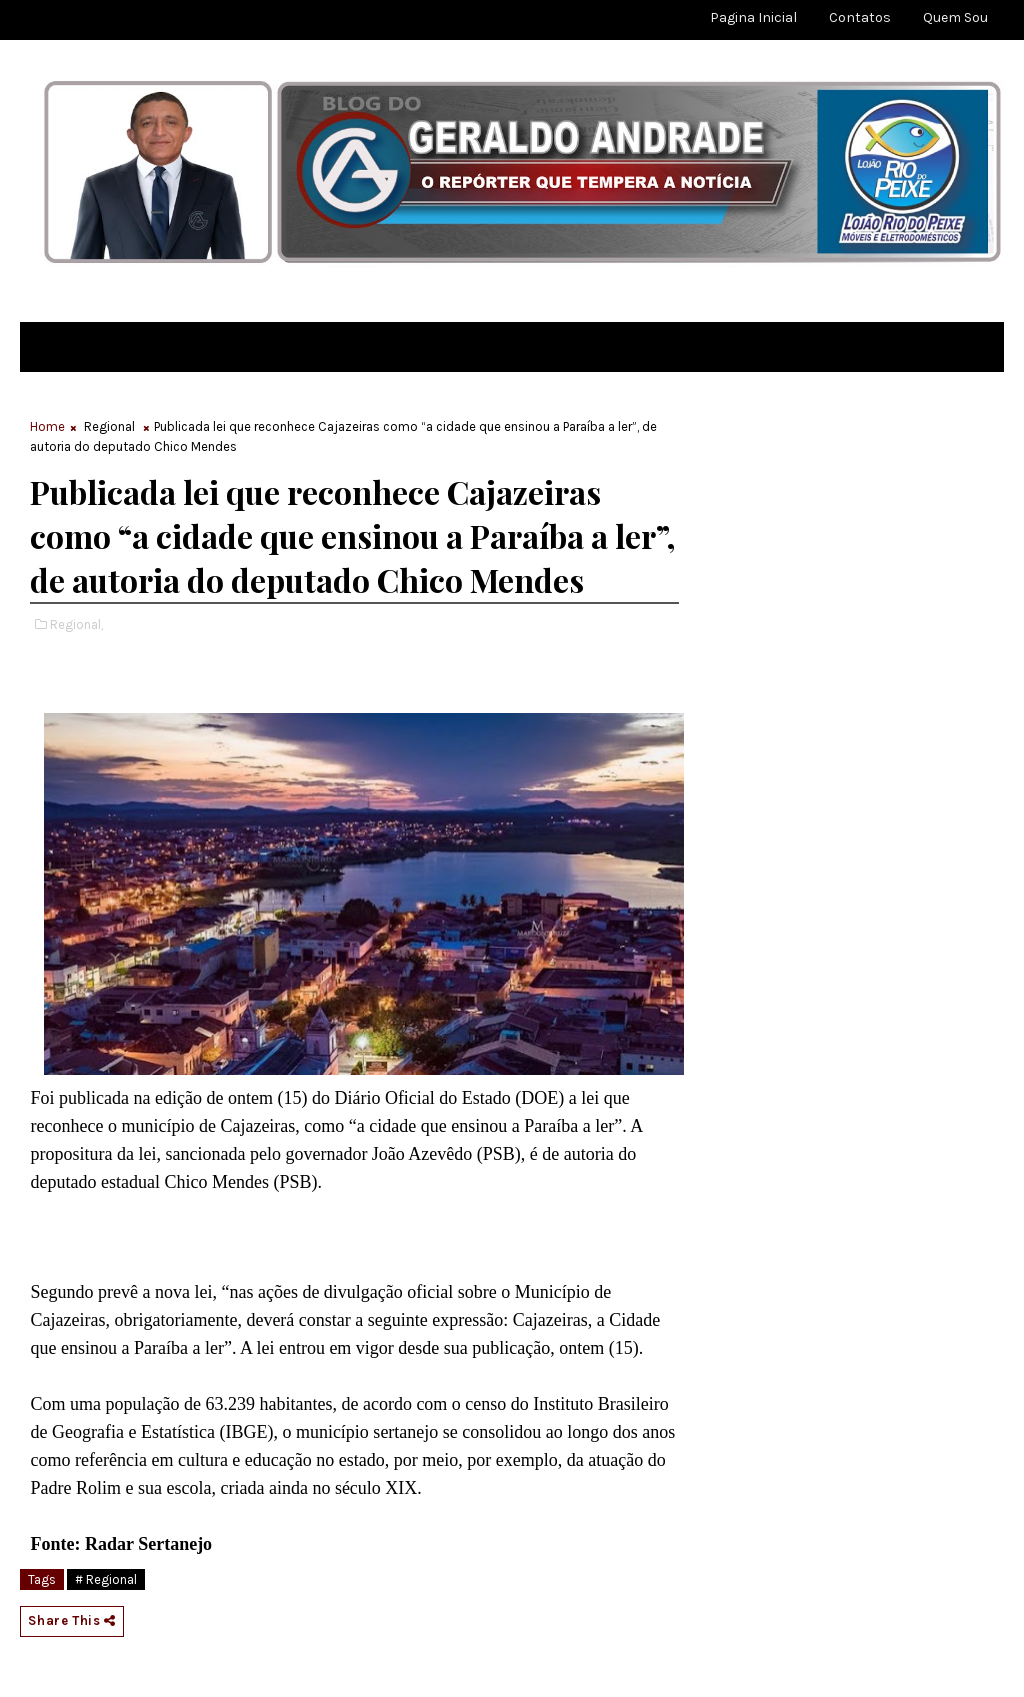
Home (47, 426)
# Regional (106, 1579)
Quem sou (955, 17)
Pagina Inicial (753, 17)
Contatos (860, 17)
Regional (109, 426)
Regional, (76, 624)
